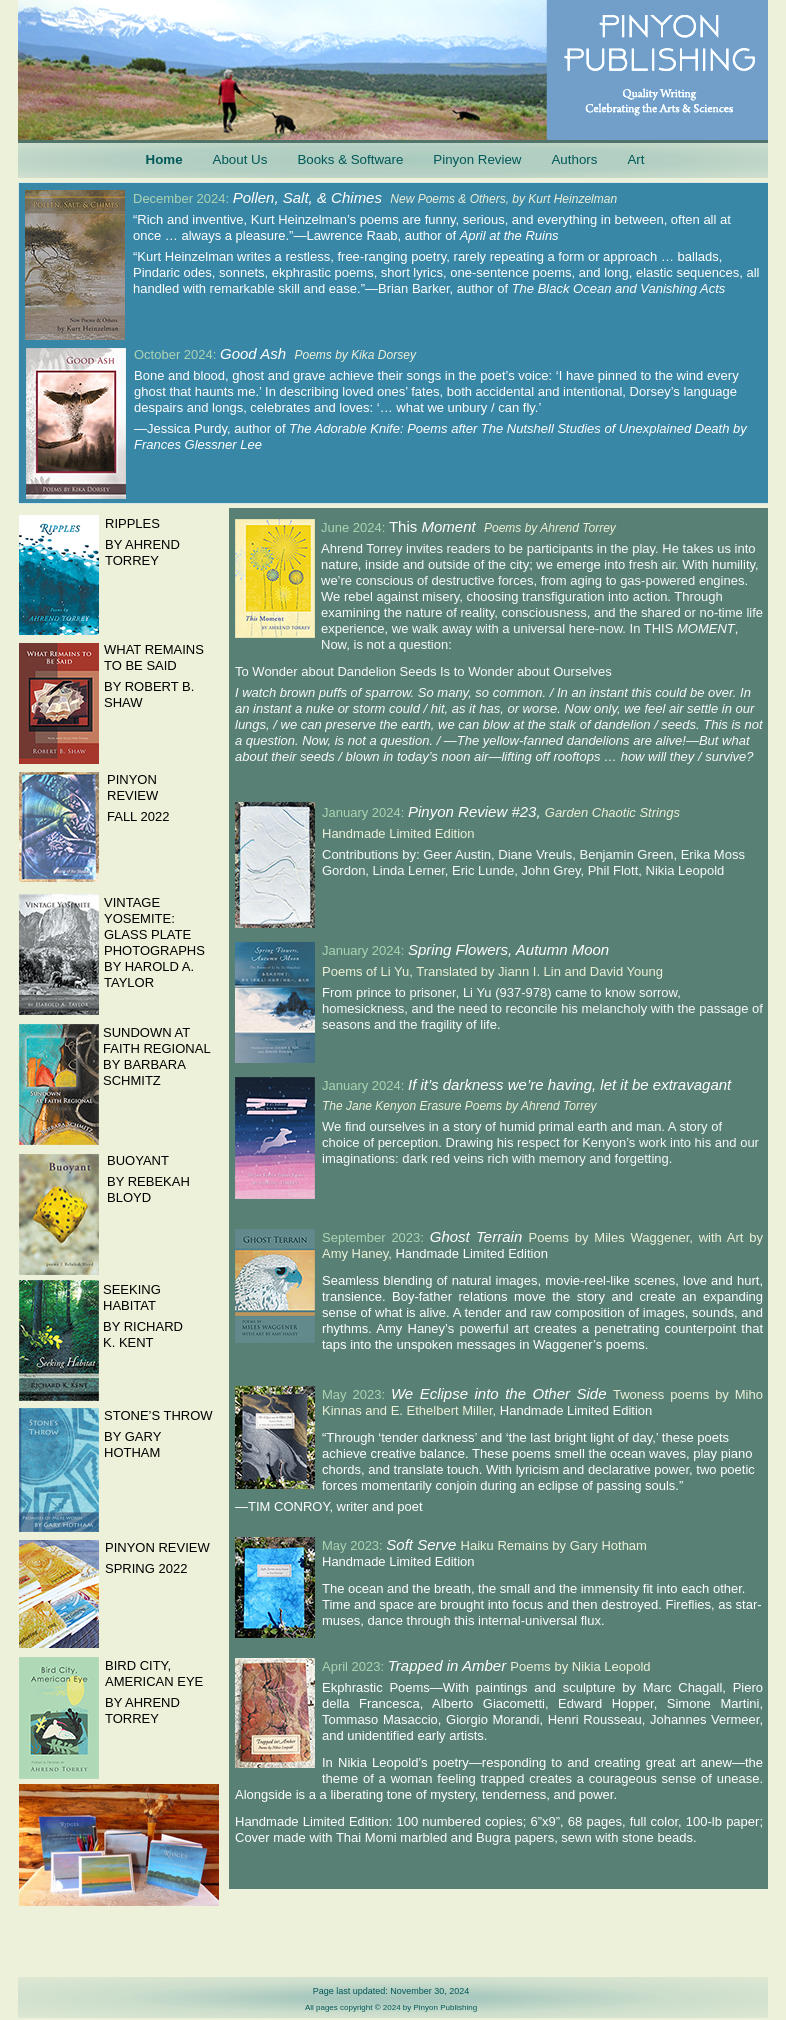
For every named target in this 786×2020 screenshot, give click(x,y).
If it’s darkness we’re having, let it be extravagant (569, 1084)
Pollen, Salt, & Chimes (312, 197)
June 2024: (355, 527)
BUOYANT (138, 1160)
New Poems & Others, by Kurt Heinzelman (503, 199)
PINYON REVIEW (157, 1547)
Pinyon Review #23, (476, 811)
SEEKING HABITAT (132, 1297)
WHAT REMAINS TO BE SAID (154, 657)
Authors (574, 159)
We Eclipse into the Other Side (502, 1393)
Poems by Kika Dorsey (355, 355)
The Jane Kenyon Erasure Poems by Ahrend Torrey (459, 1106)
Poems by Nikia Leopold (580, 1666)
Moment (448, 526)
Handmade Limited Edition (471, 1253)
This (405, 526)
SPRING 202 (142, 1568)
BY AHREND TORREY (142, 1710)
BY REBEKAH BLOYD (148, 1189)
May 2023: (356, 1394)
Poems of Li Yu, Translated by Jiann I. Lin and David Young (492, 971)
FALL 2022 (138, 816)
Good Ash (257, 353)
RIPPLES (132, 523)
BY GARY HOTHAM (132, 1444)
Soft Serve (423, 1544)
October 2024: (177, 354)
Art (635, 159)
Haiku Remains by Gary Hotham (554, 1545)
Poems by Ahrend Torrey (550, 528)
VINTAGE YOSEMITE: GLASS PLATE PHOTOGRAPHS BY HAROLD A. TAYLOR (154, 942)
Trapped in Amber (449, 1665)
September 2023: (376, 1237)
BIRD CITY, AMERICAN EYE (154, 1673)
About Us (240, 159)
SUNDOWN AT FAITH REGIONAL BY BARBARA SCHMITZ (156, 1056)
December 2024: (183, 198)
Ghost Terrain (479, 1236)
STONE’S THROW (158, 1415)
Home (164, 159)
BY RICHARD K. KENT (143, 1334)
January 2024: (365, 812)
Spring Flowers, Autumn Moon (508, 949)
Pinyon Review (477, 159)
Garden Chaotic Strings (612, 812)
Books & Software (350, 159)
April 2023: (355, 1666)
